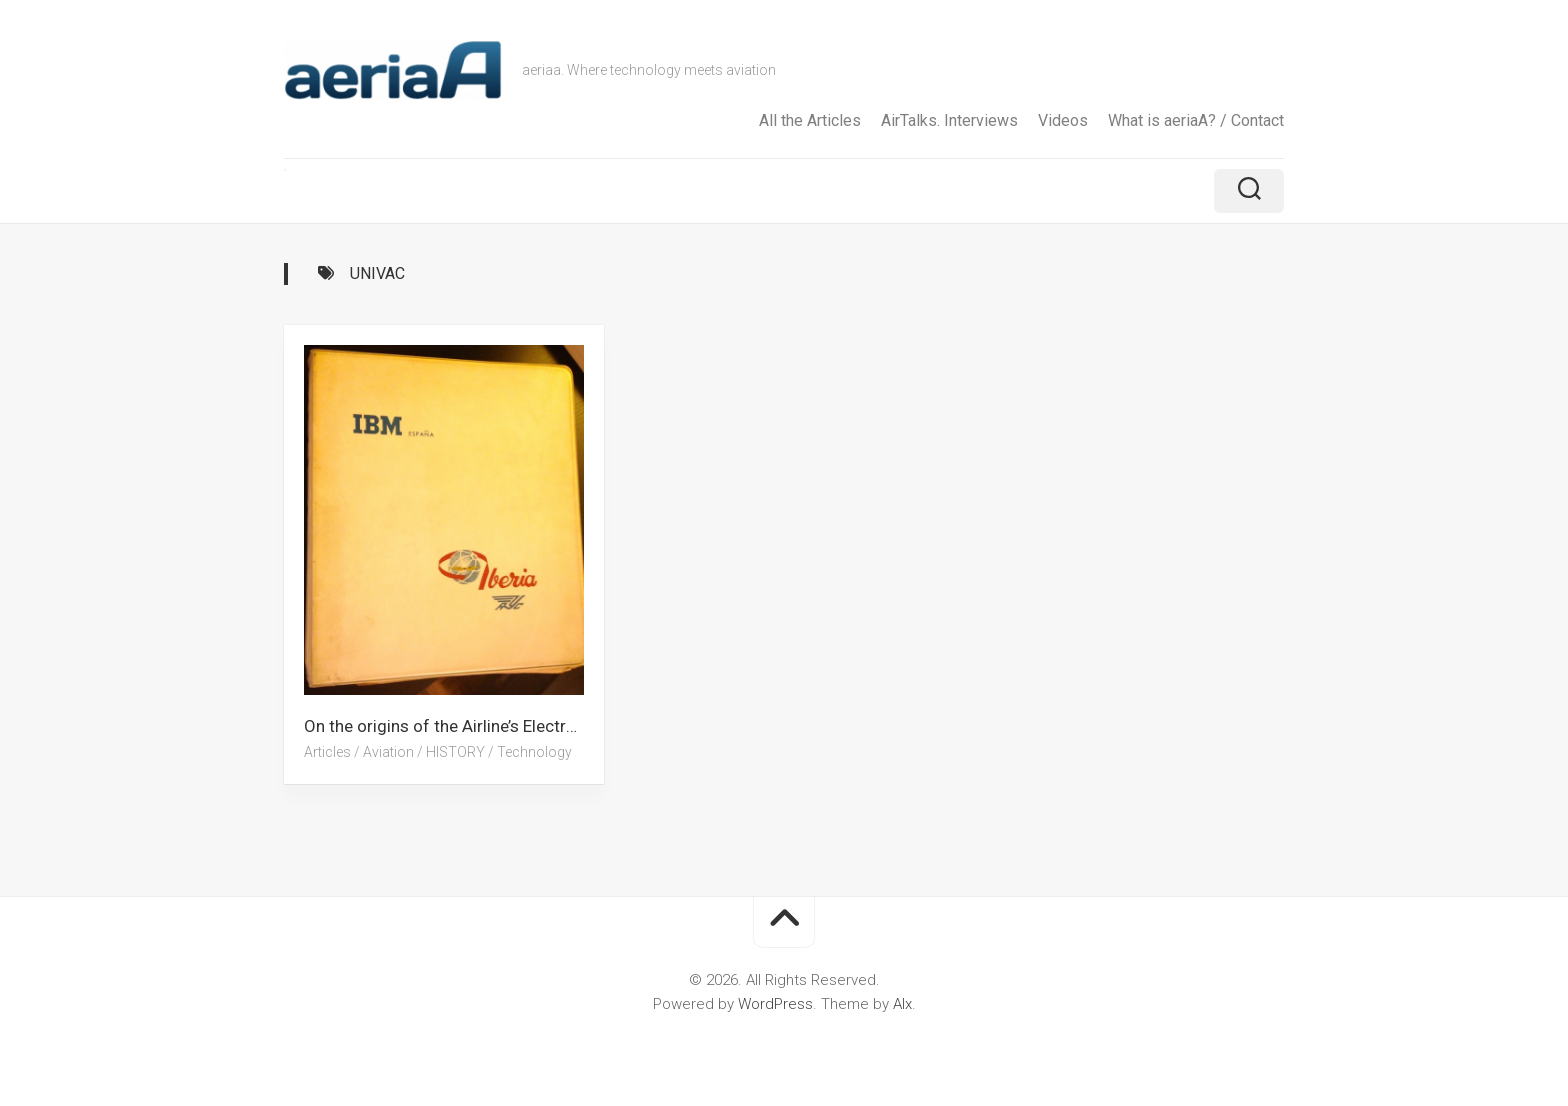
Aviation (388, 752)
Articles (327, 752)
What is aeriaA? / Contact (1196, 120)
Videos (1063, 120)
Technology (534, 752)
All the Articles (810, 120)
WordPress (775, 1004)
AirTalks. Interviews (949, 120)
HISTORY (455, 752)
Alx (902, 1004)
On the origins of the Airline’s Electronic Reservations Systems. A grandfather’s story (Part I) (454, 726)
